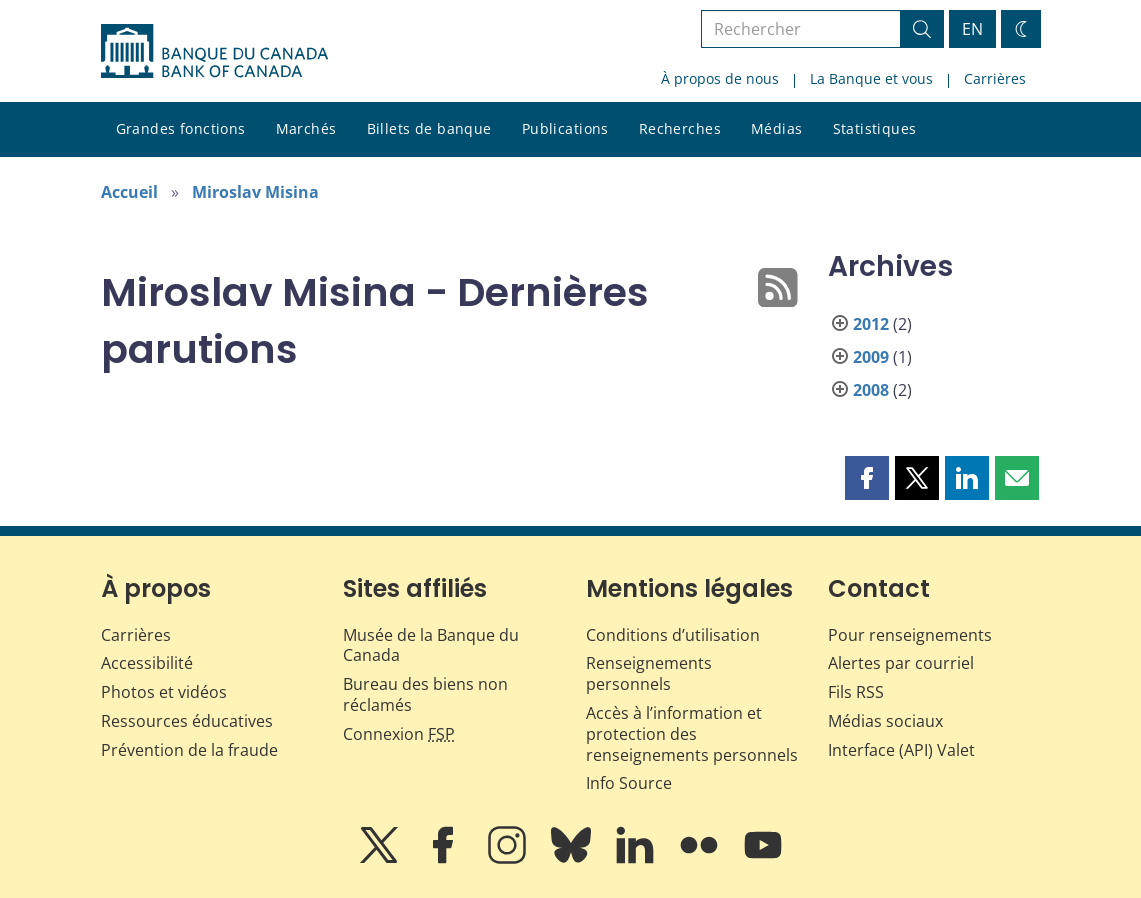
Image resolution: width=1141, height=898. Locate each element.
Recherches (680, 128)
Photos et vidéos (164, 692)
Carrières (995, 78)
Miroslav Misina (255, 192)
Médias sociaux (885, 721)
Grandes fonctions (181, 128)
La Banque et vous (871, 78)
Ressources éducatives (187, 721)
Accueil (129, 192)
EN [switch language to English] (972, 29)
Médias (777, 128)
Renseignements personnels (649, 673)
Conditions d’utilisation (673, 635)
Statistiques (875, 128)
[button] (867, 478)
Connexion (399, 734)
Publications (565, 128)
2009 (871, 357)
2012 (871, 324)
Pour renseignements (910, 635)
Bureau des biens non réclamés (425, 694)
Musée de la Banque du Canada (431, 645)
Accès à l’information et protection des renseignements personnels (692, 734)
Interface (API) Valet (901, 750)
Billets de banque (429, 128)
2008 (871, 390)
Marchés (306, 128)
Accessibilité (147, 663)
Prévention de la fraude (189, 750)
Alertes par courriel (901, 663)
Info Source (629, 783)
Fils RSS (856, 692)
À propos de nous (720, 78)
